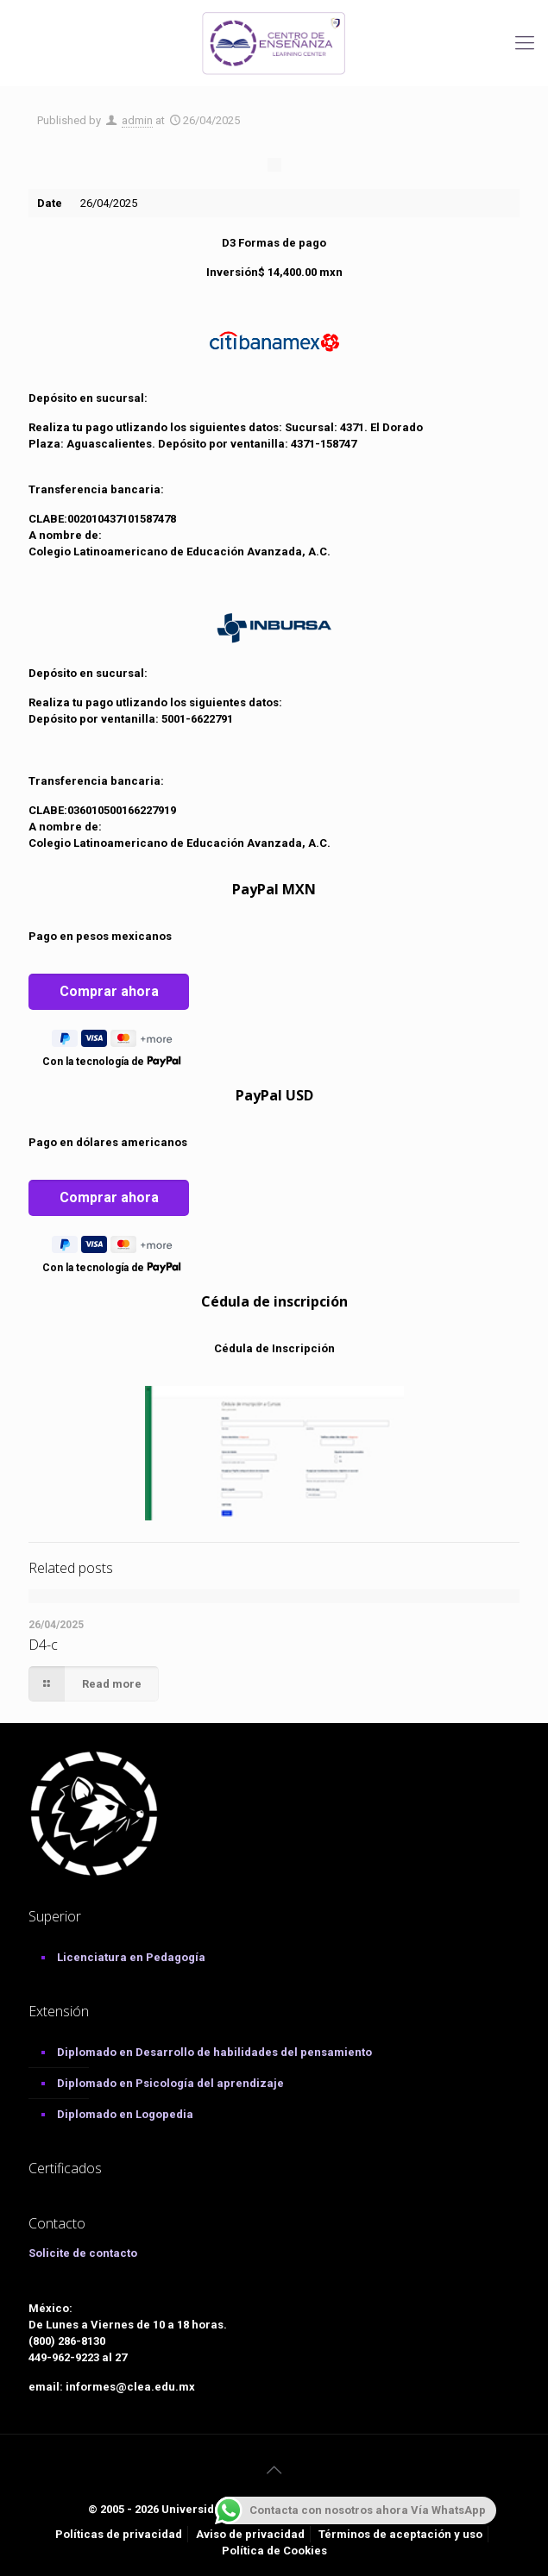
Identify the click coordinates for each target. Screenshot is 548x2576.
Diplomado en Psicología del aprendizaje (170, 2083)
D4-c (43, 1644)
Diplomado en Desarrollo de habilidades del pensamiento (214, 2052)
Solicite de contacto (82, 2253)
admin (137, 120)
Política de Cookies (274, 2550)
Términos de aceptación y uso (400, 2534)
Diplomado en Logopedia (125, 2114)
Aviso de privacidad (250, 2534)
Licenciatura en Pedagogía (131, 1957)
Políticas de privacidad (118, 2534)
